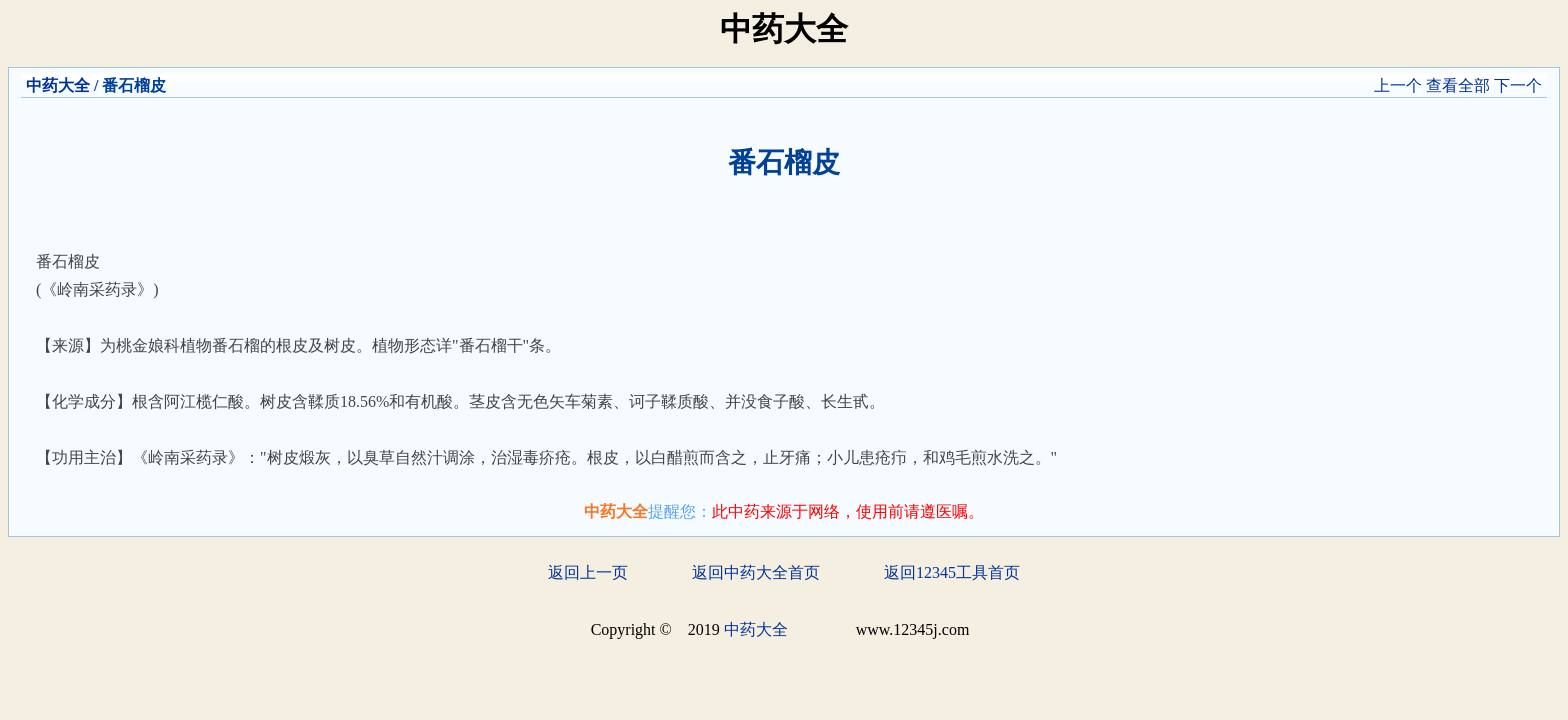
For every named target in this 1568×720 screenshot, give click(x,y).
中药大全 (58, 85)
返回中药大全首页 (756, 572)
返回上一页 (588, 572)
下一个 (1518, 85)
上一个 (1398, 85)
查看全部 (1458, 85)
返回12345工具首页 (952, 572)
